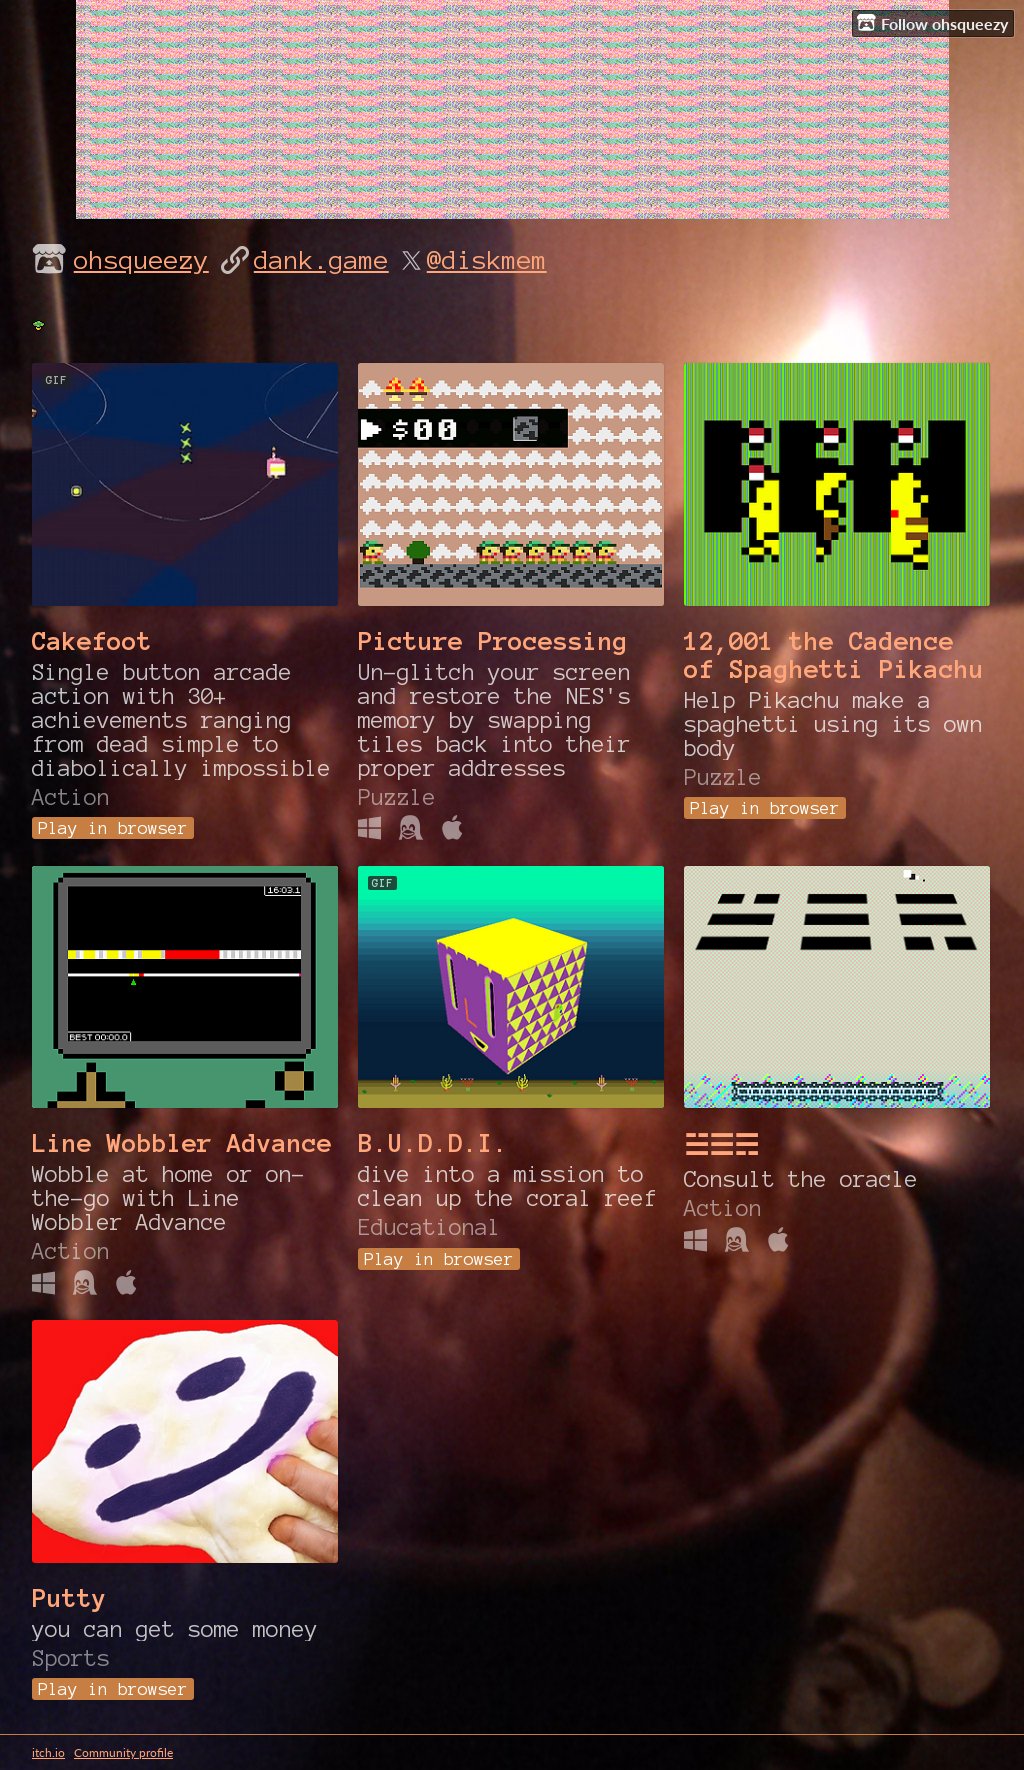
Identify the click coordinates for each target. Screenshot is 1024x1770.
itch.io (48, 1752)
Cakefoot (92, 641)
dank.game (321, 260)
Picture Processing (493, 641)
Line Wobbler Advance (182, 1143)
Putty (69, 1598)
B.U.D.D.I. (433, 1143)
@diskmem (487, 260)
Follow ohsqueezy (932, 23)
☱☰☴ (721, 1146)
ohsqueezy (141, 260)
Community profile (123, 1752)
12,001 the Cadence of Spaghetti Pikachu (834, 655)
